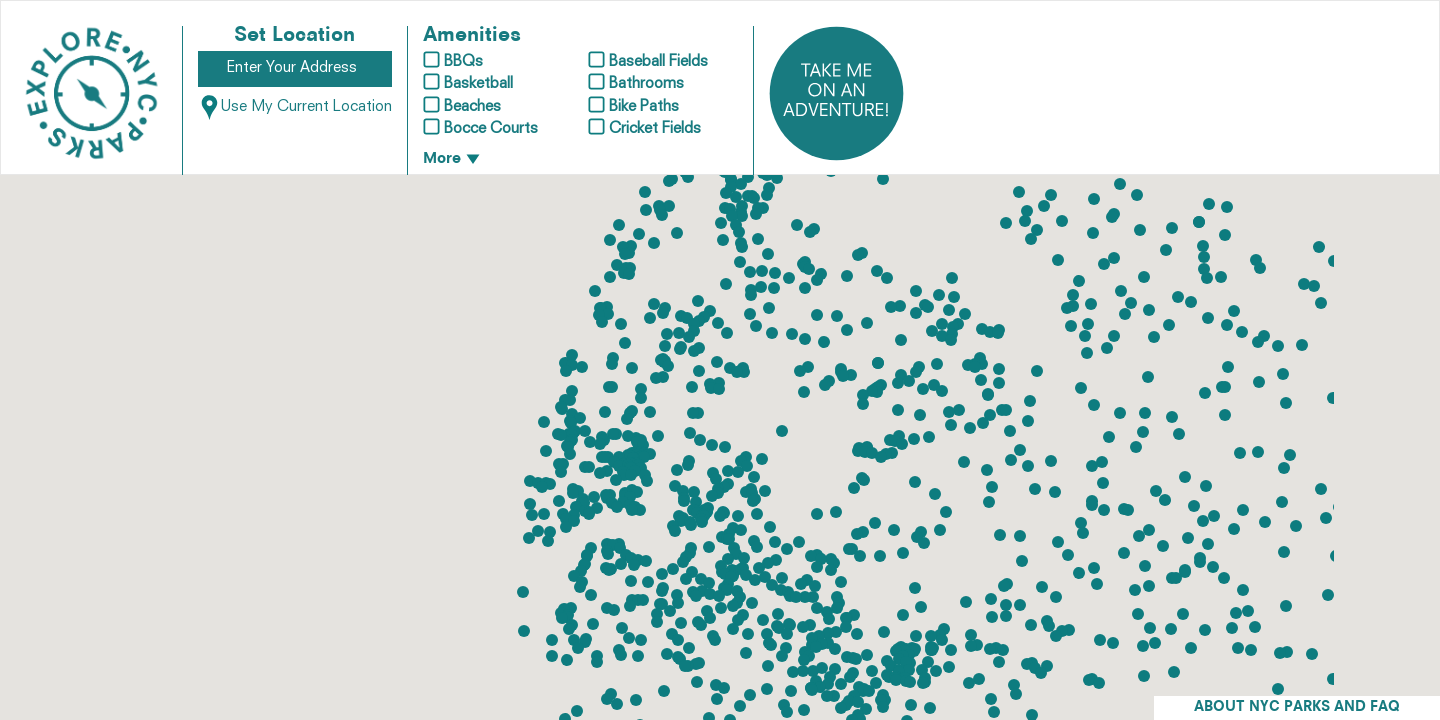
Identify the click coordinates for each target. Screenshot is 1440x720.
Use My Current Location (295, 107)
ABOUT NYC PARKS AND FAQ (1297, 707)
